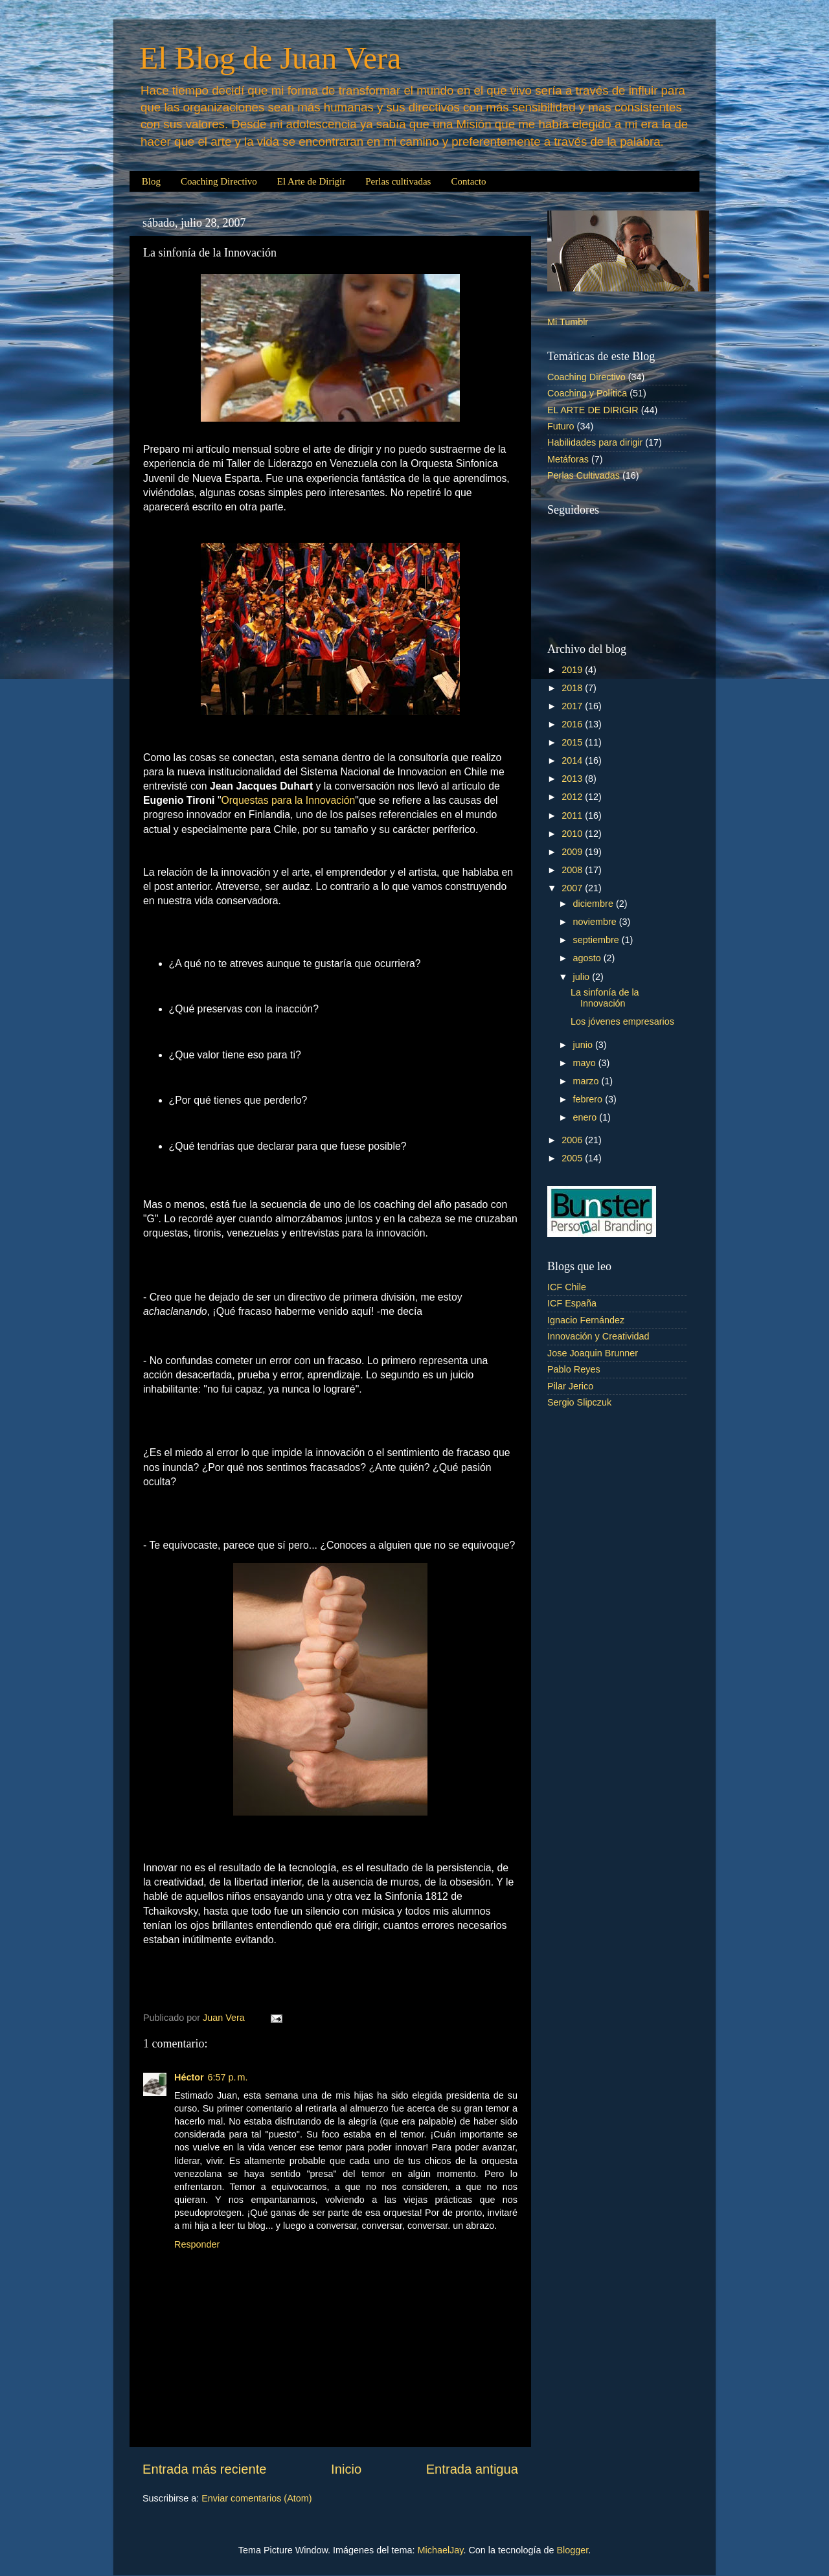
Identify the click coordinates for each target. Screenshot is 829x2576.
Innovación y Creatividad (598, 1336)
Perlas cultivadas (398, 181)
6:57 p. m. (228, 2077)
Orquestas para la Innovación (288, 800)
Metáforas (568, 459)
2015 (573, 742)
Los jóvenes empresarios (622, 1021)
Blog (151, 181)
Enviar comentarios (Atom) (256, 2498)
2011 (573, 815)
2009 (573, 852)
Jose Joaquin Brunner (592, 1353)
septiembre (597, 940)
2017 (573, 706)
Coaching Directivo (219, 181)
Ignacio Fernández (585, 1320)
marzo (587, 1081)
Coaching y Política (587, 393)
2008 (573, 870)
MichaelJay (441, 2550)
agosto (588, 958)
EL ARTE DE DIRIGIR (593, 410)
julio (583, 977)
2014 (573, 760)
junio (584, 1045)
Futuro (560, 426)
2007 (573, 888)
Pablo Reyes (573, 1369)
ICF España (571, 1303)
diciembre (594, 903)
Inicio (346, 2469)
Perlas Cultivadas (583, 475)
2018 (573, 688)
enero (586, 1117)
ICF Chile (566, 1287)
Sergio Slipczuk (579, 1402)
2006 (573, 1140)
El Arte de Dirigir (311, 181)
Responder (197, 2244)
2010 (573, 833)
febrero (589, 1099)
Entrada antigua (472, 2469)
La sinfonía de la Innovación (605, 998)
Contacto (468, 181)
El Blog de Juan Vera (270, 58)
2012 (573, 797)
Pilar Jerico (570, 1386)
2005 (573, 1158)
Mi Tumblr (567, 322)
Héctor (189, 2077)
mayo (585, 1063)
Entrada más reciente (204, 2469)
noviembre (596, 922)
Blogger (572, 2550)
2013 (573, 778)
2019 (573, 670)
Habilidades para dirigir (594, 442)
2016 (573, 724)
